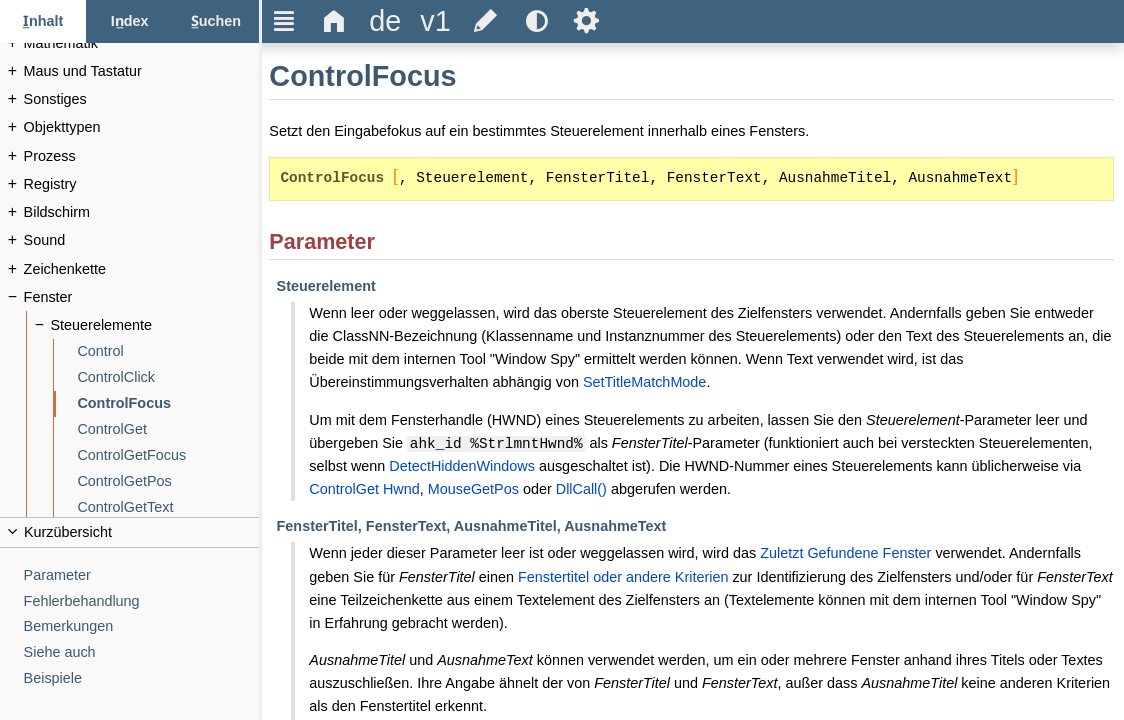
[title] (385, 21)
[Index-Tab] (129, 21)
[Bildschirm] (142, 212)
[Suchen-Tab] (216, 21)
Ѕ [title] (586, 21)
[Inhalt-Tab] (43, 21)
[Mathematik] (142, 43)
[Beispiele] (142, 678)
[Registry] (142, 184)
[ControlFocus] (168, 403)
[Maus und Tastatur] (142, 71)
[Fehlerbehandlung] (142, 601)
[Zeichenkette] (142, 269)
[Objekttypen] (142, 127)
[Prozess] (142, 156)
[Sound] (142, 240)
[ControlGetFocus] (168, 455)
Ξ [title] (284, 21)
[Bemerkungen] (142, 626)
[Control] (168, 351)
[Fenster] (142, 297)
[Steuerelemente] (155, 325)
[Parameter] (142, 575)
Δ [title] (334, 21)
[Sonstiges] (142, 99)
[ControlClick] (168, 377)
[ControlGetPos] (168, 481)
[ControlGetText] (168, 507)
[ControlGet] (168, 429)
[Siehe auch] (142, 652)
